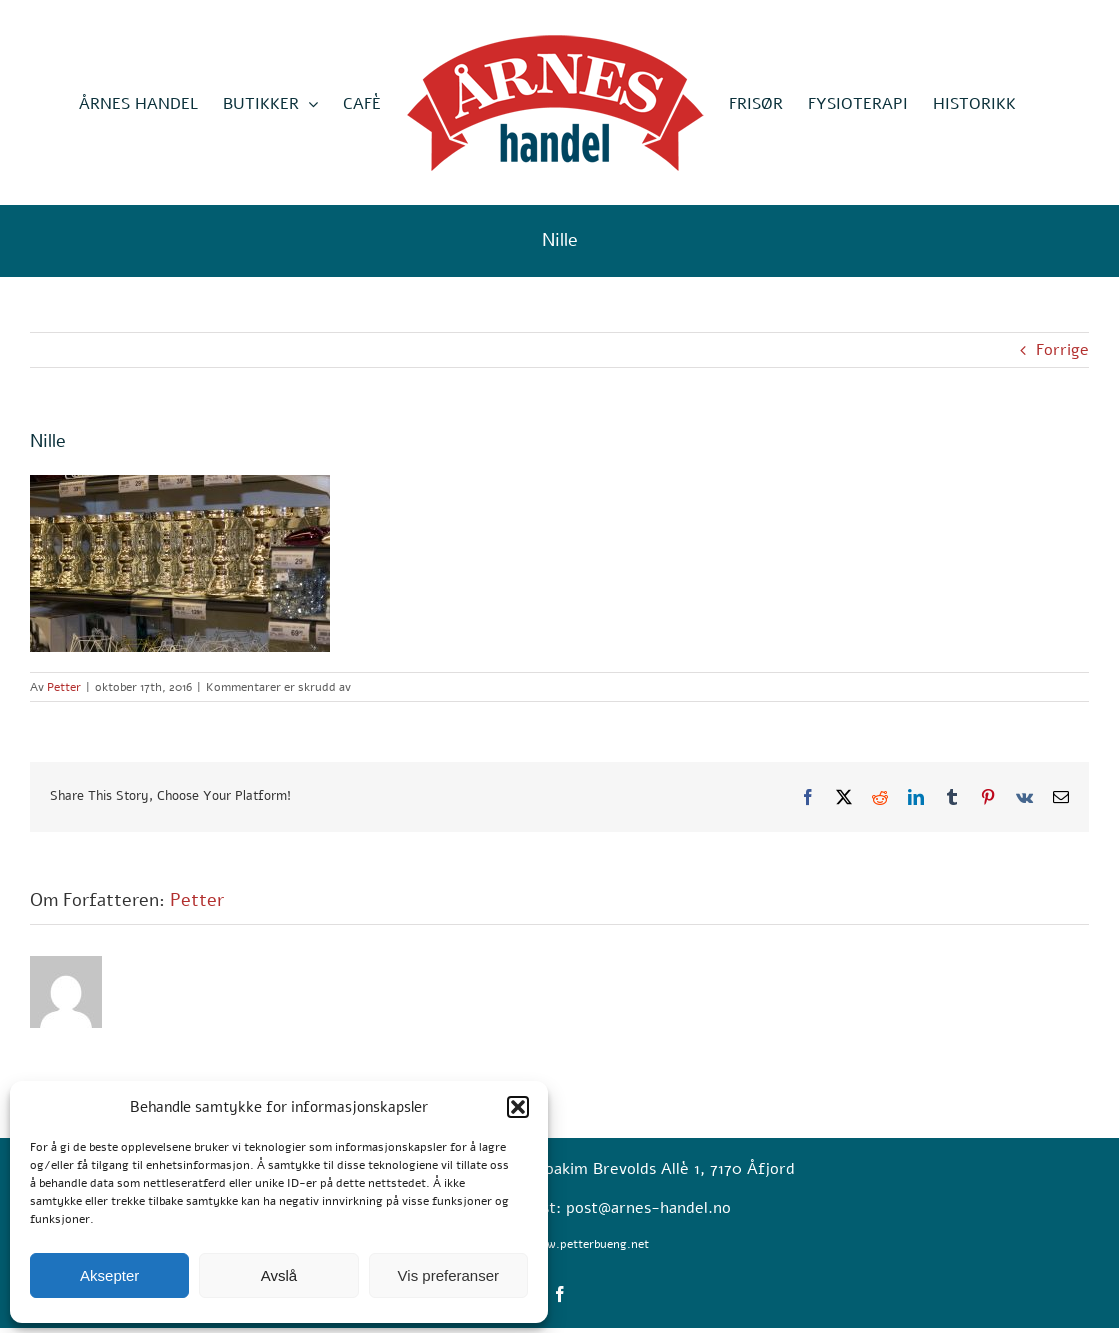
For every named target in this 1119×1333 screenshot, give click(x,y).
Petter (64, 687)
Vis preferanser (448, 1275)
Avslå (279, 1275)
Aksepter (109, 1275)
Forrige (1062, 350)
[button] (518, 1107)
